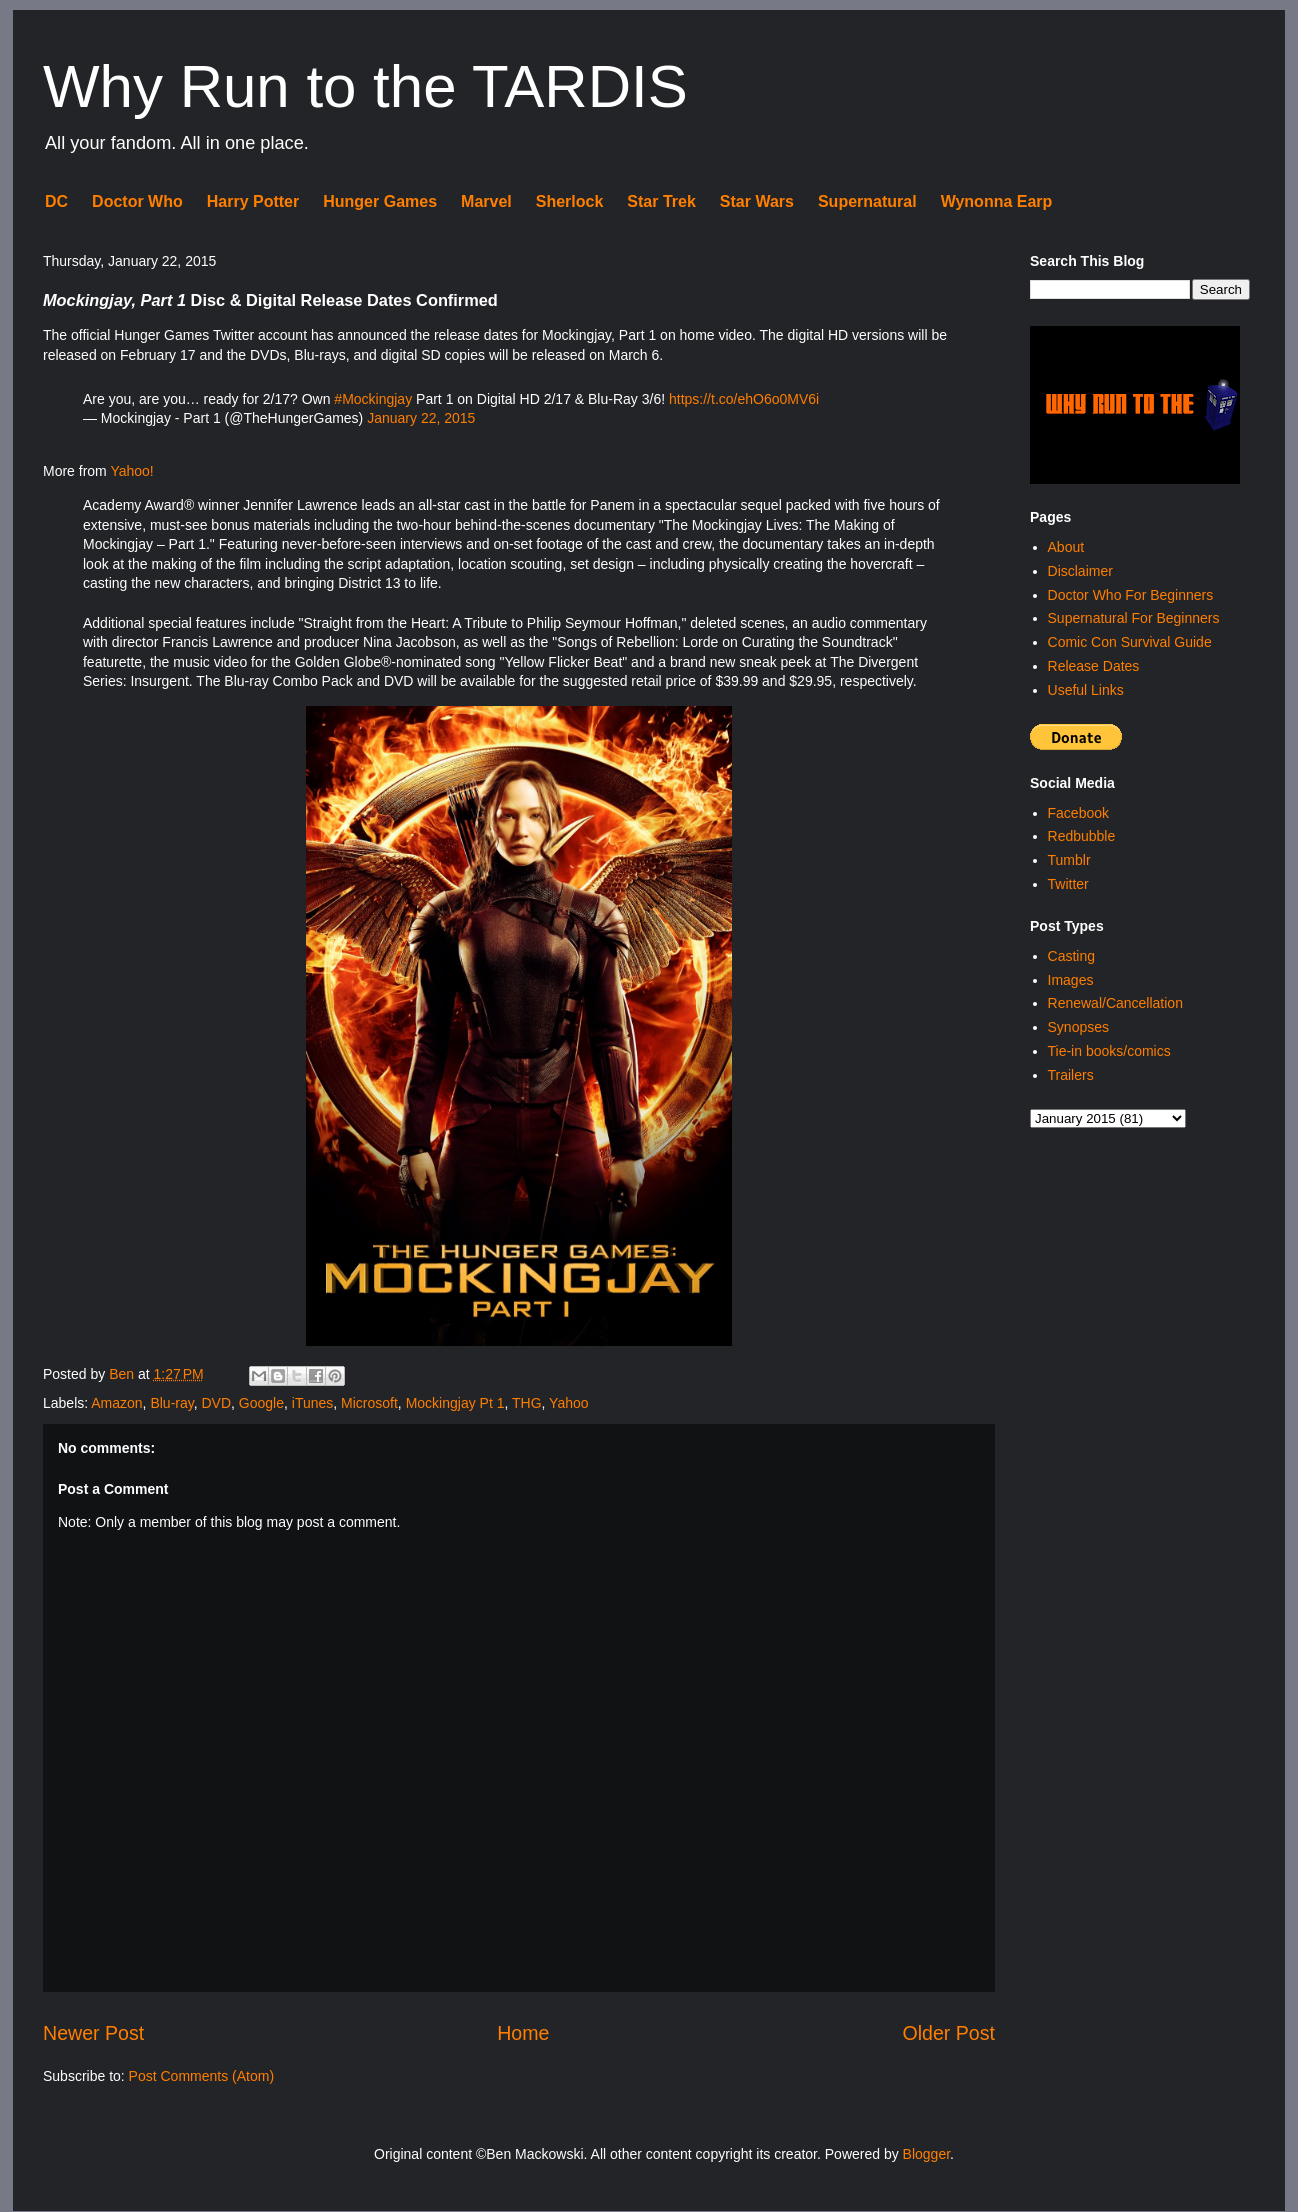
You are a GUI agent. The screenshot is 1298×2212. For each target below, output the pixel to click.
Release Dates (1094, 666)
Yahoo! (131, 471)
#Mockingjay (373, 399)
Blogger (926, 2154)
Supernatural (867, 201)
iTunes (313, 1403)
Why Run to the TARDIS (365, 86)
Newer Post (93, 2033)
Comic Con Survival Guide (1130, 642)
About (1066, 547)
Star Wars (757, 201)
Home (523, 2033)
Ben (123, 1374)
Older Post (948, 2033)
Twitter (1068, 884)
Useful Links (1086, 690)
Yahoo (568, 1403)
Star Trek (661, 201)
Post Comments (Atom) (201, 2076)
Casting (1071, 956)
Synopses (1078, 1027)
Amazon (116, 1403)
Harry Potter (253, 201)
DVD (216, 1403)
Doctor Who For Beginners (1131, 595)
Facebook (1078, 813)
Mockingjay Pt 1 (455, 1403)
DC (56, 201)
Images (1071, 980)
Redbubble (1082, 836)
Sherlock (570, 201)
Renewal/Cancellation (1115, 1003)
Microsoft (369, 1403)
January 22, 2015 (421, 418)
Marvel (486, 201)
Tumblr (1069, 860)
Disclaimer (1080, 571)
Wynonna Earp (997, 201)
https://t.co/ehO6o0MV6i (744, 399)
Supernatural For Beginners (1134, 618)
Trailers (1071, 1075)
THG (527, 1403)
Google (261, 1403)
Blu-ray (171, 1403)
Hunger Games (380, 201)
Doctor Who (137, 201)
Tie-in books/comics (1109, 1051)
